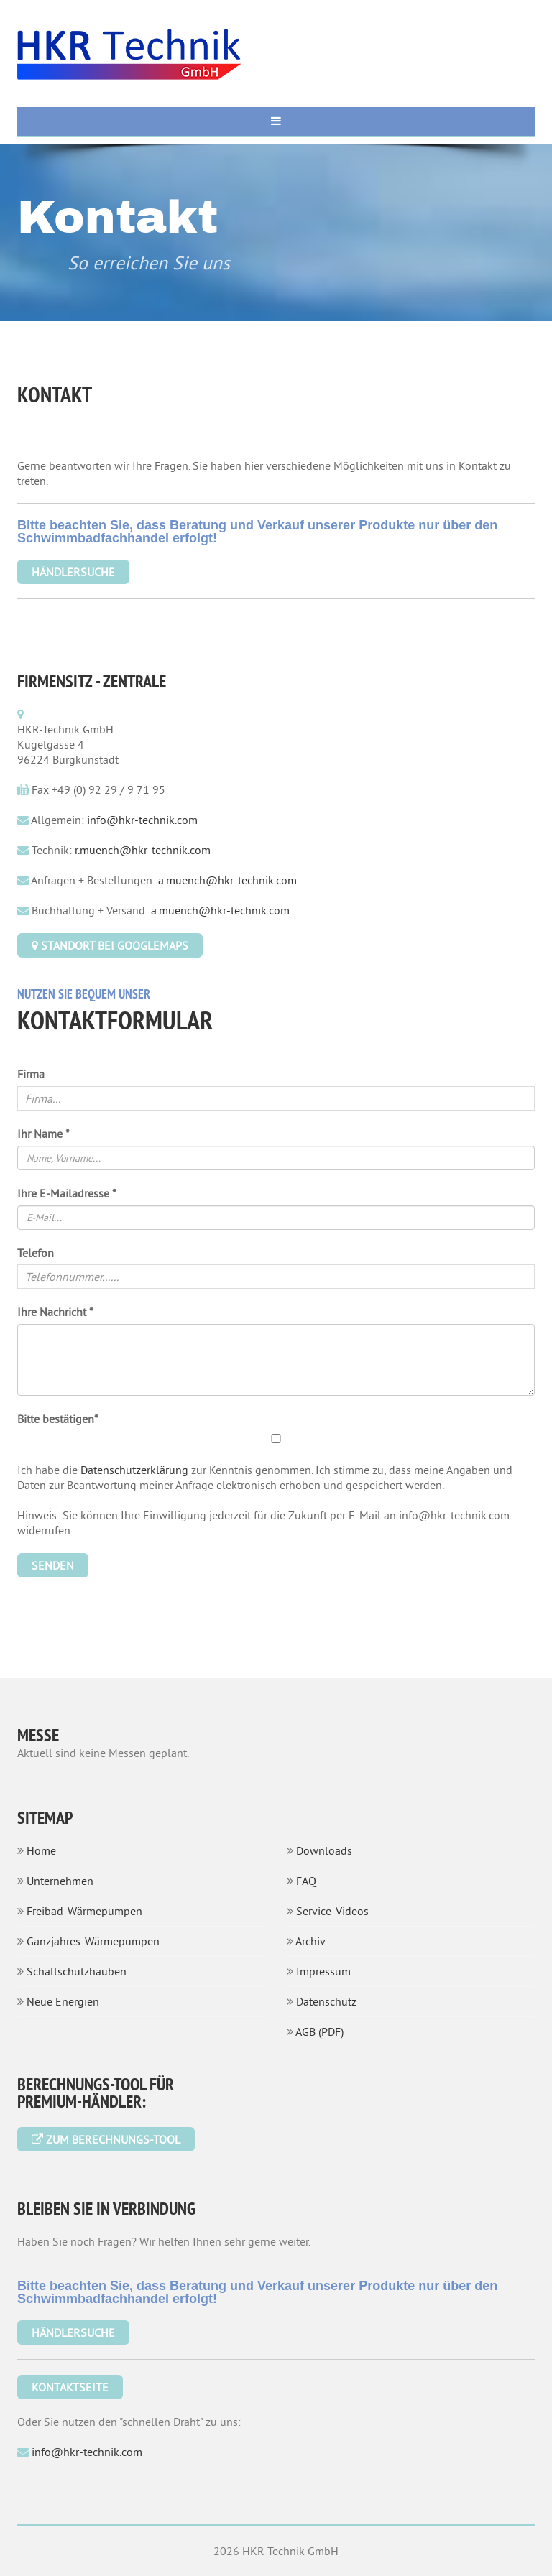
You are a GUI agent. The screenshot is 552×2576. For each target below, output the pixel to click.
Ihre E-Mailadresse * (66, 1193)
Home (41, 1850)
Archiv (310, 1941)
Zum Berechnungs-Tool (106, 2139)
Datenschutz (326, 2001)
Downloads (324, 1850)
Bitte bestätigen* (57, 1419)
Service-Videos (332, 1911)
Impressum (323, 1971)
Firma (31, 1074)
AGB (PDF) (319, 2031)
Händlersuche (73, 2332)
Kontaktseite (70, 2387)
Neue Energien (63, 2001)
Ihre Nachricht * (55, 1312)
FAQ (306, 1880)
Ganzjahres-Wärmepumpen (93, 1941)
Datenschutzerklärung (134, 1470)
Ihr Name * (43, 1133)
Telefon (35, 1253)
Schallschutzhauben (76, 1971)
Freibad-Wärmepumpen (84, 1911)
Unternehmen (60, 1880)
